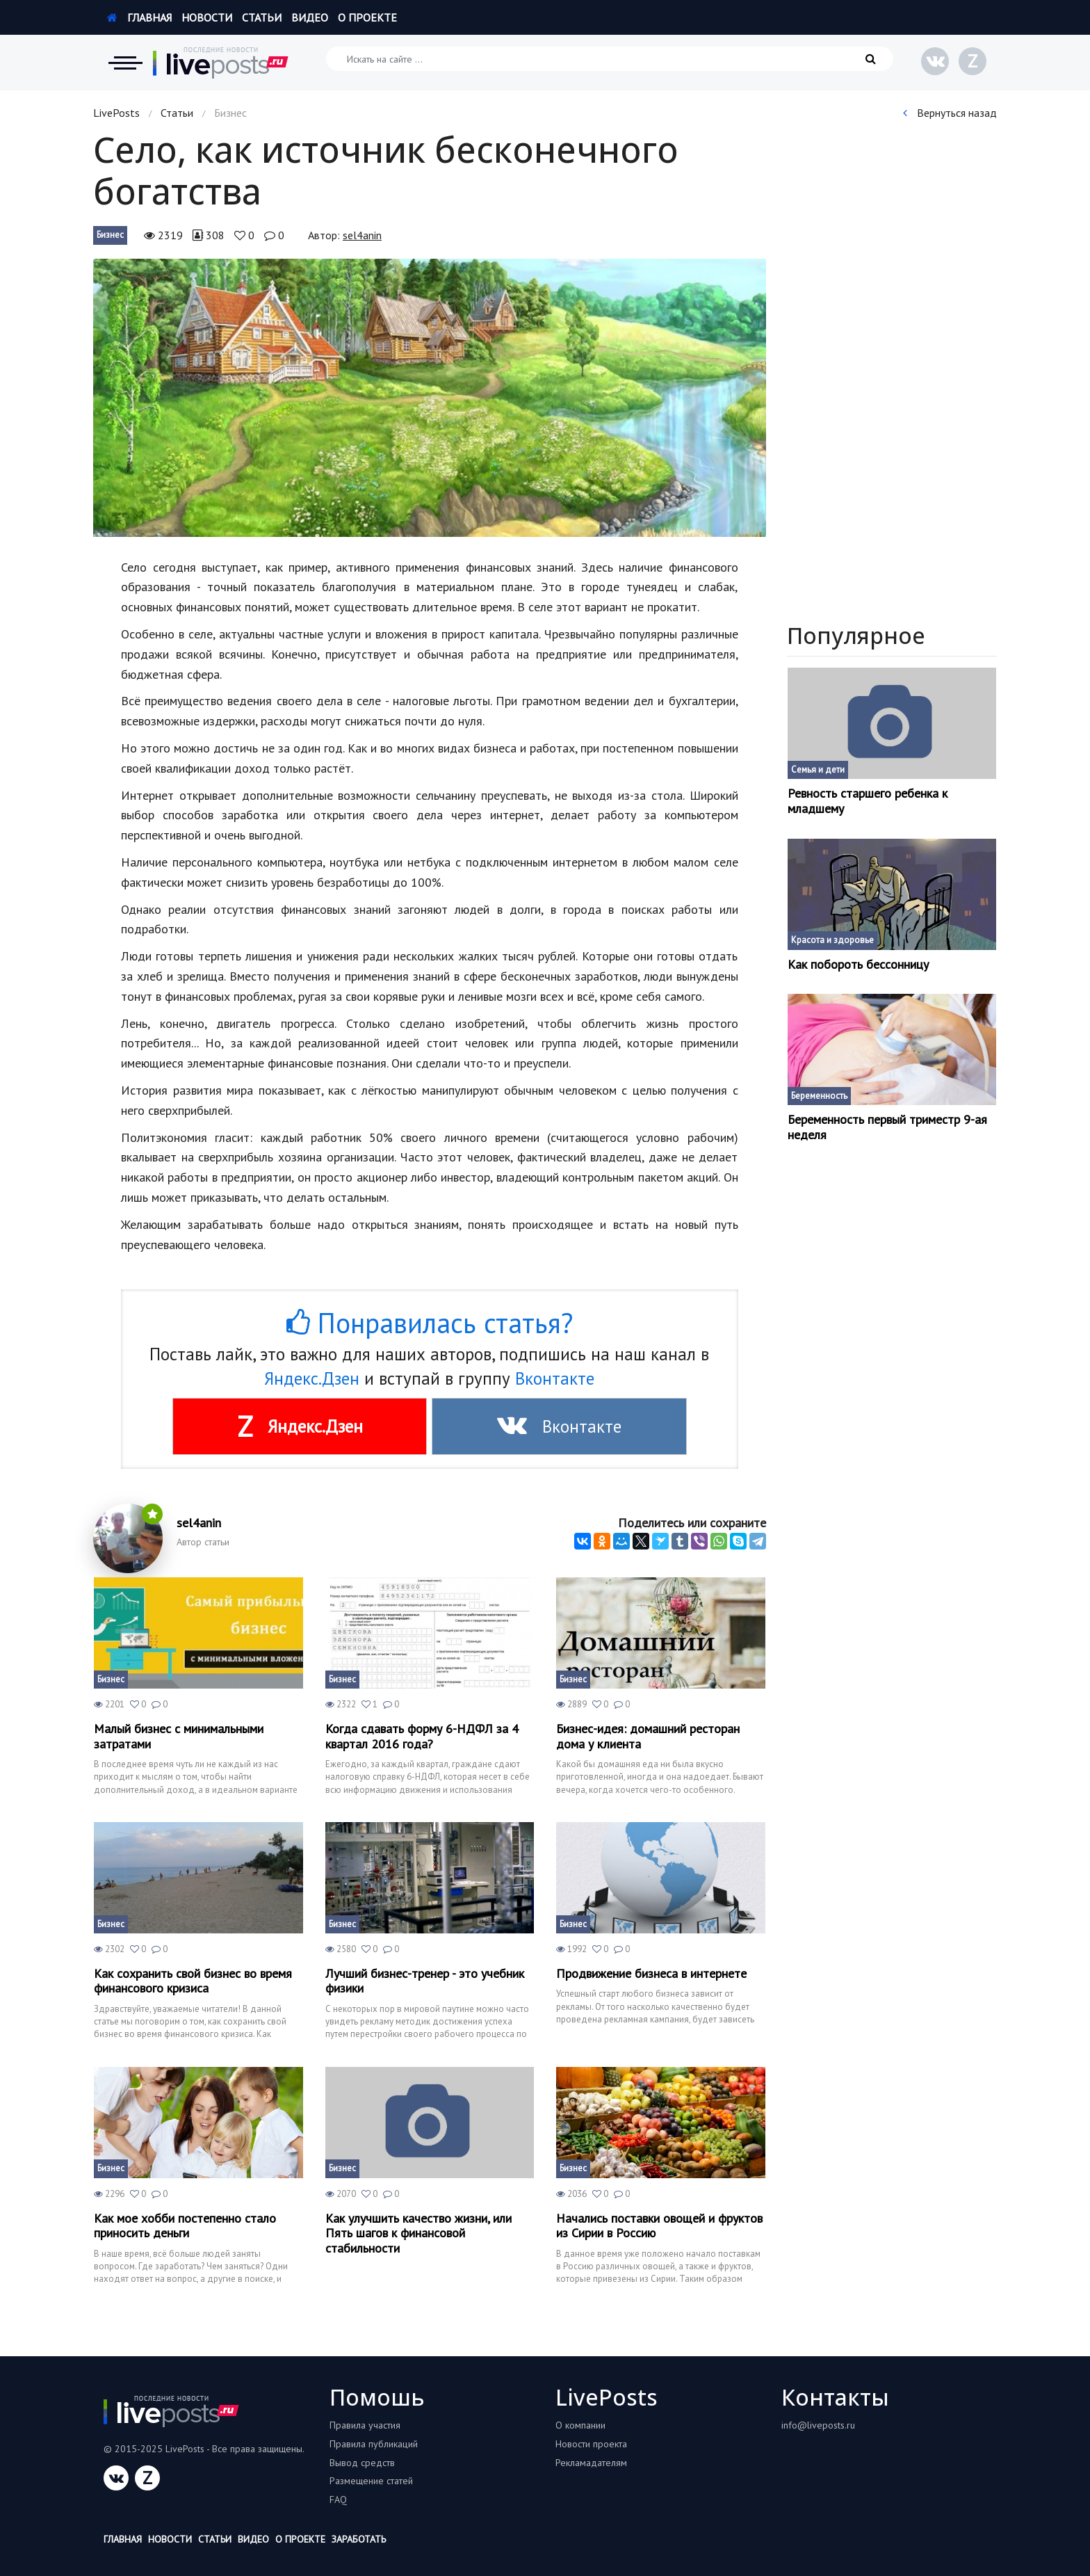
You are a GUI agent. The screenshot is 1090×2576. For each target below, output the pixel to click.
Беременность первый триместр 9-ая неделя (887, 1127)
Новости (206, 17)
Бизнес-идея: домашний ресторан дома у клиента (648, 1736)
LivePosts (116, 113)
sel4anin (362, 235)
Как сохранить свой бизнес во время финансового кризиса (193, 1981)
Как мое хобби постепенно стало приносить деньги (185, 2226)
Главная (139, 17)
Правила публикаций (374, 2444)
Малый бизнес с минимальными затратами (178, 1736)
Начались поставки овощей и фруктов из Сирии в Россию (659, 2226)
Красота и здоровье (832, 940)
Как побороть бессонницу (858, 964)
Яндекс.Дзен (311, 1378)
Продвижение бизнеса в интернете (651, 1973)
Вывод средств (362, 2462)
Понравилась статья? (429, 1323)
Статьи (262, 17)
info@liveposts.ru (818, 2425)
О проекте (367, 17)
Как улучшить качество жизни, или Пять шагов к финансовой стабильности (418, 2233)
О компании (580, 2425)
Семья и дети (818, 769)
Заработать (359, 2539)
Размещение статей (371, 2480)
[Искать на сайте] (609, 59)
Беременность (819, 1096)
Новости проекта (591, 2444)
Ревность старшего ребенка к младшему (867, 801)
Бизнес (110, 235)
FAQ (338, 2499)
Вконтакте (554, 1378)
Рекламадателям (591, 2462)
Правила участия (365, 2425)
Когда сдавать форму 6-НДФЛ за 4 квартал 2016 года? (422, 1736)
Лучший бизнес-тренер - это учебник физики (424, 1981)
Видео (309, 17)
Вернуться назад (950, 113)
